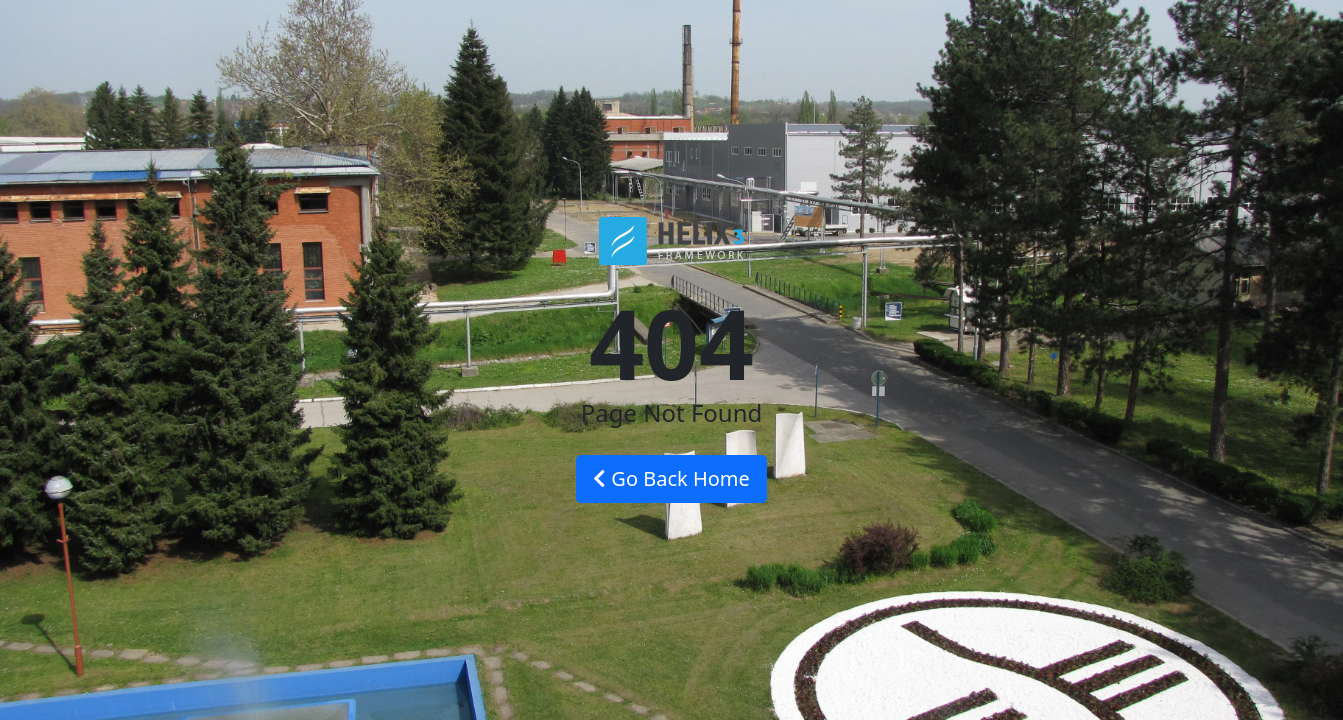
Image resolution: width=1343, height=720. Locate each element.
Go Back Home (671, 478)
